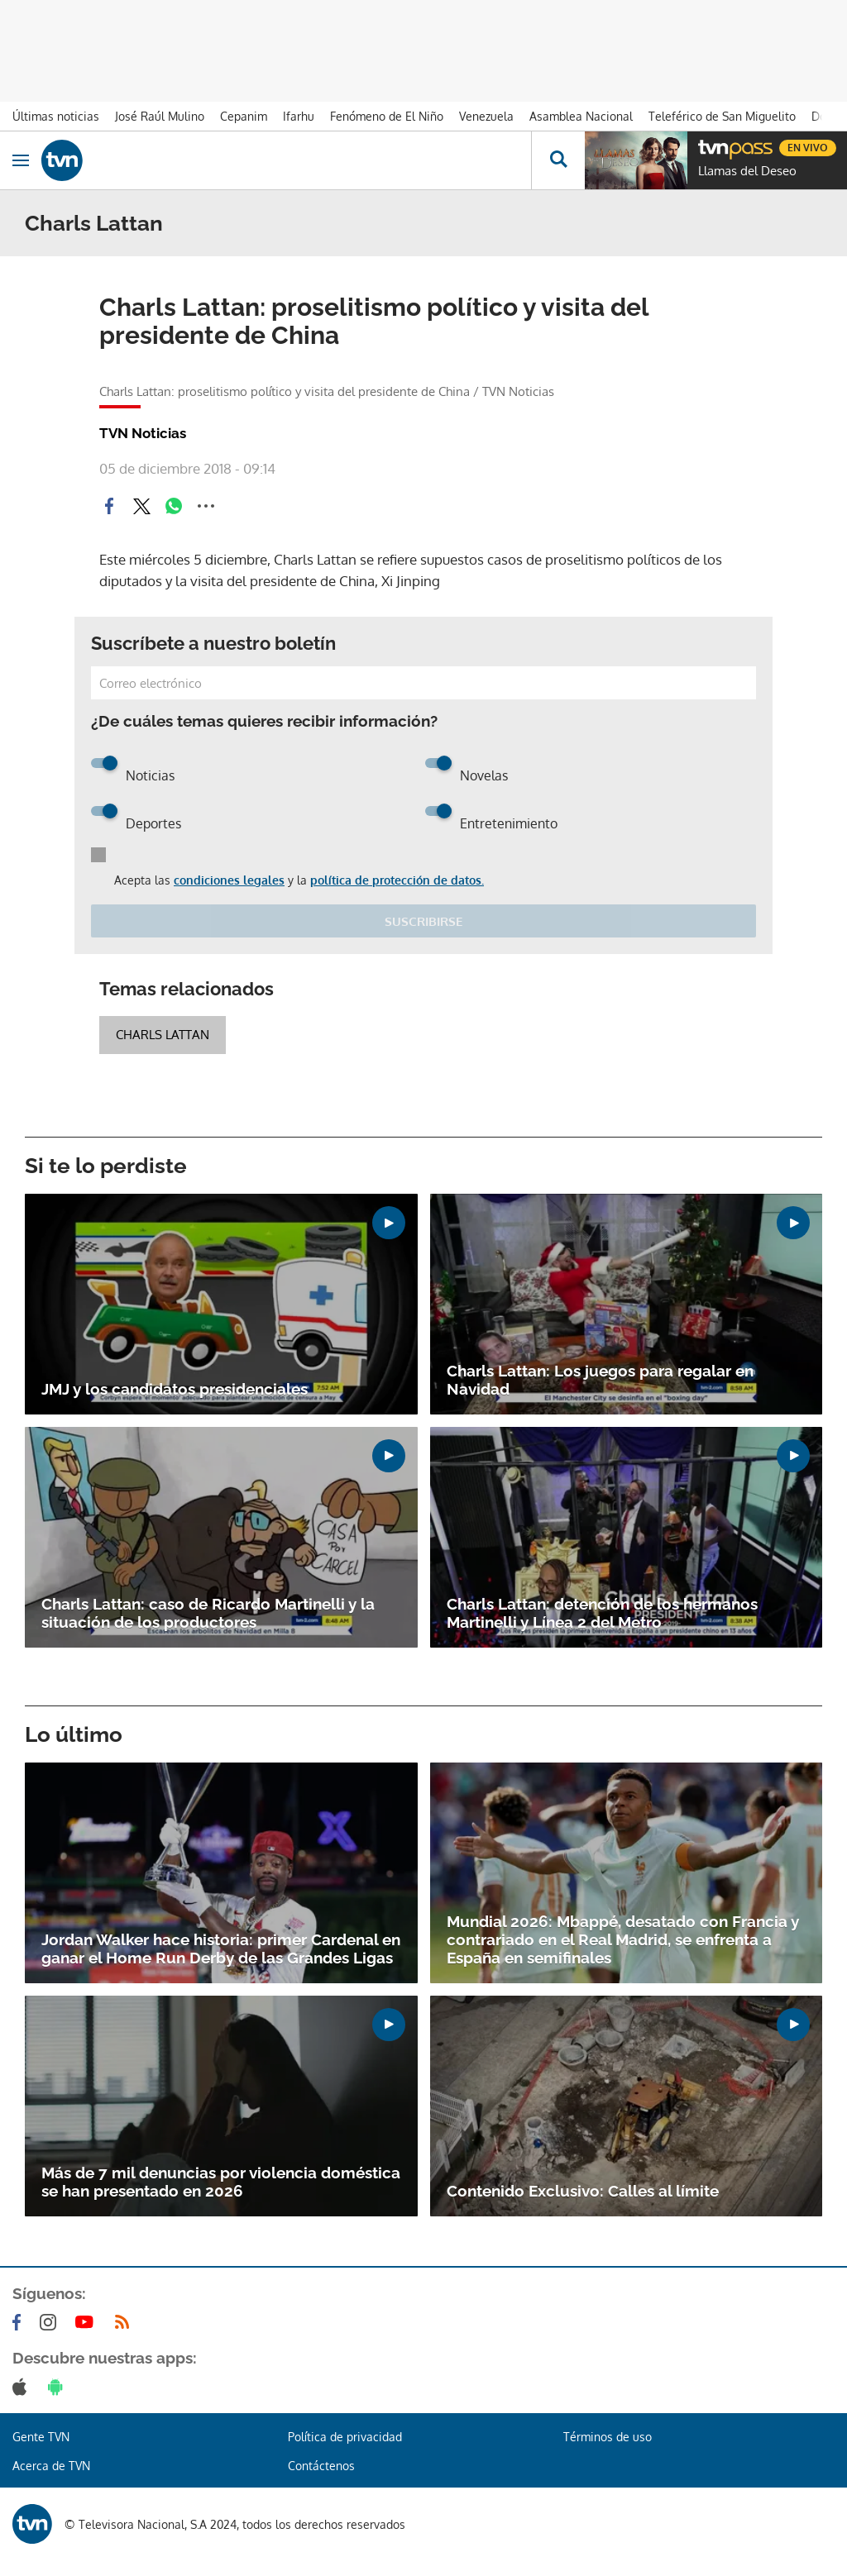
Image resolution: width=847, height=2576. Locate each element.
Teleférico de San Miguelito (722, 116)
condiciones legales (229, 880)
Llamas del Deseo (747, 171)
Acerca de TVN (51, 2466)
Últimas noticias (55, 116)
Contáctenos (321, 2466)
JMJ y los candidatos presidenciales (174, 1389)
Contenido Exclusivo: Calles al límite (583, 2191)
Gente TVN (40, 2437)
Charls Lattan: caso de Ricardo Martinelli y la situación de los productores (208, 1613)
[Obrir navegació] (20, 160)
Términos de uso (607, 2437)
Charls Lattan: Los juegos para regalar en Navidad (600, 1380)
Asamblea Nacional (581, 116)
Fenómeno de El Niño (386, 116)
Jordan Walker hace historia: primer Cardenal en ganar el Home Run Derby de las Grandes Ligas (220, 1948)
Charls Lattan (162, 1034)
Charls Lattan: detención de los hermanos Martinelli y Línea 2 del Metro (602, 1613)
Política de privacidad (345, 2437)
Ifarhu (298, 116)
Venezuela (486, 116)
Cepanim (243, 116)
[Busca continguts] (558, 160)
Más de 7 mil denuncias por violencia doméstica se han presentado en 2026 (220, 2181)
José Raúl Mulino (159, 116)
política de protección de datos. (397, 880)
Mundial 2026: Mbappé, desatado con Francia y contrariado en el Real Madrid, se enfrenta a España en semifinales (623, 1939)
